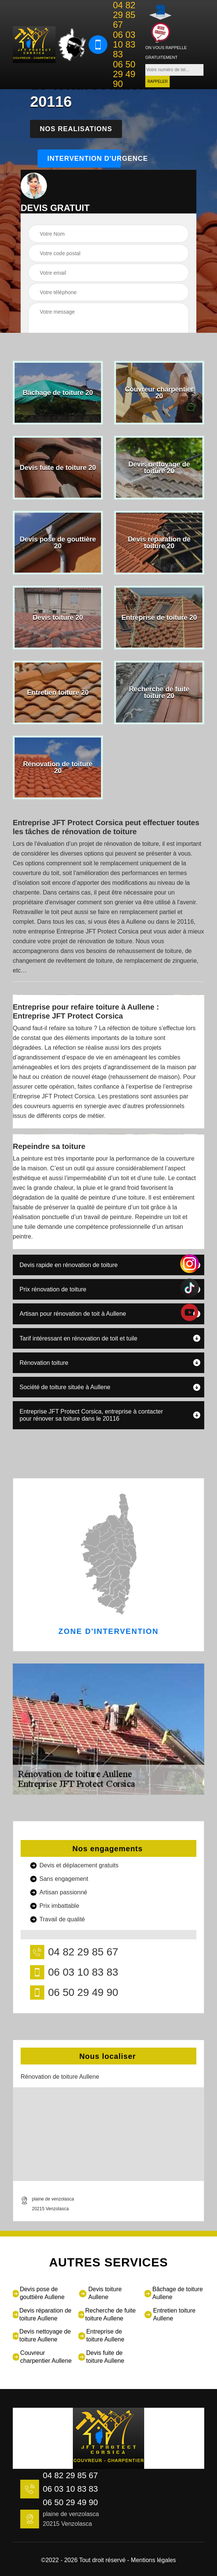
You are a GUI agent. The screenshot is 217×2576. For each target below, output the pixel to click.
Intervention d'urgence (84, 158)
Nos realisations (76, 129)
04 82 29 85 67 (124, 15)
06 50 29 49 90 (124, 74)
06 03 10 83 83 (124, 44)
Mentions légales (153, 2560)
